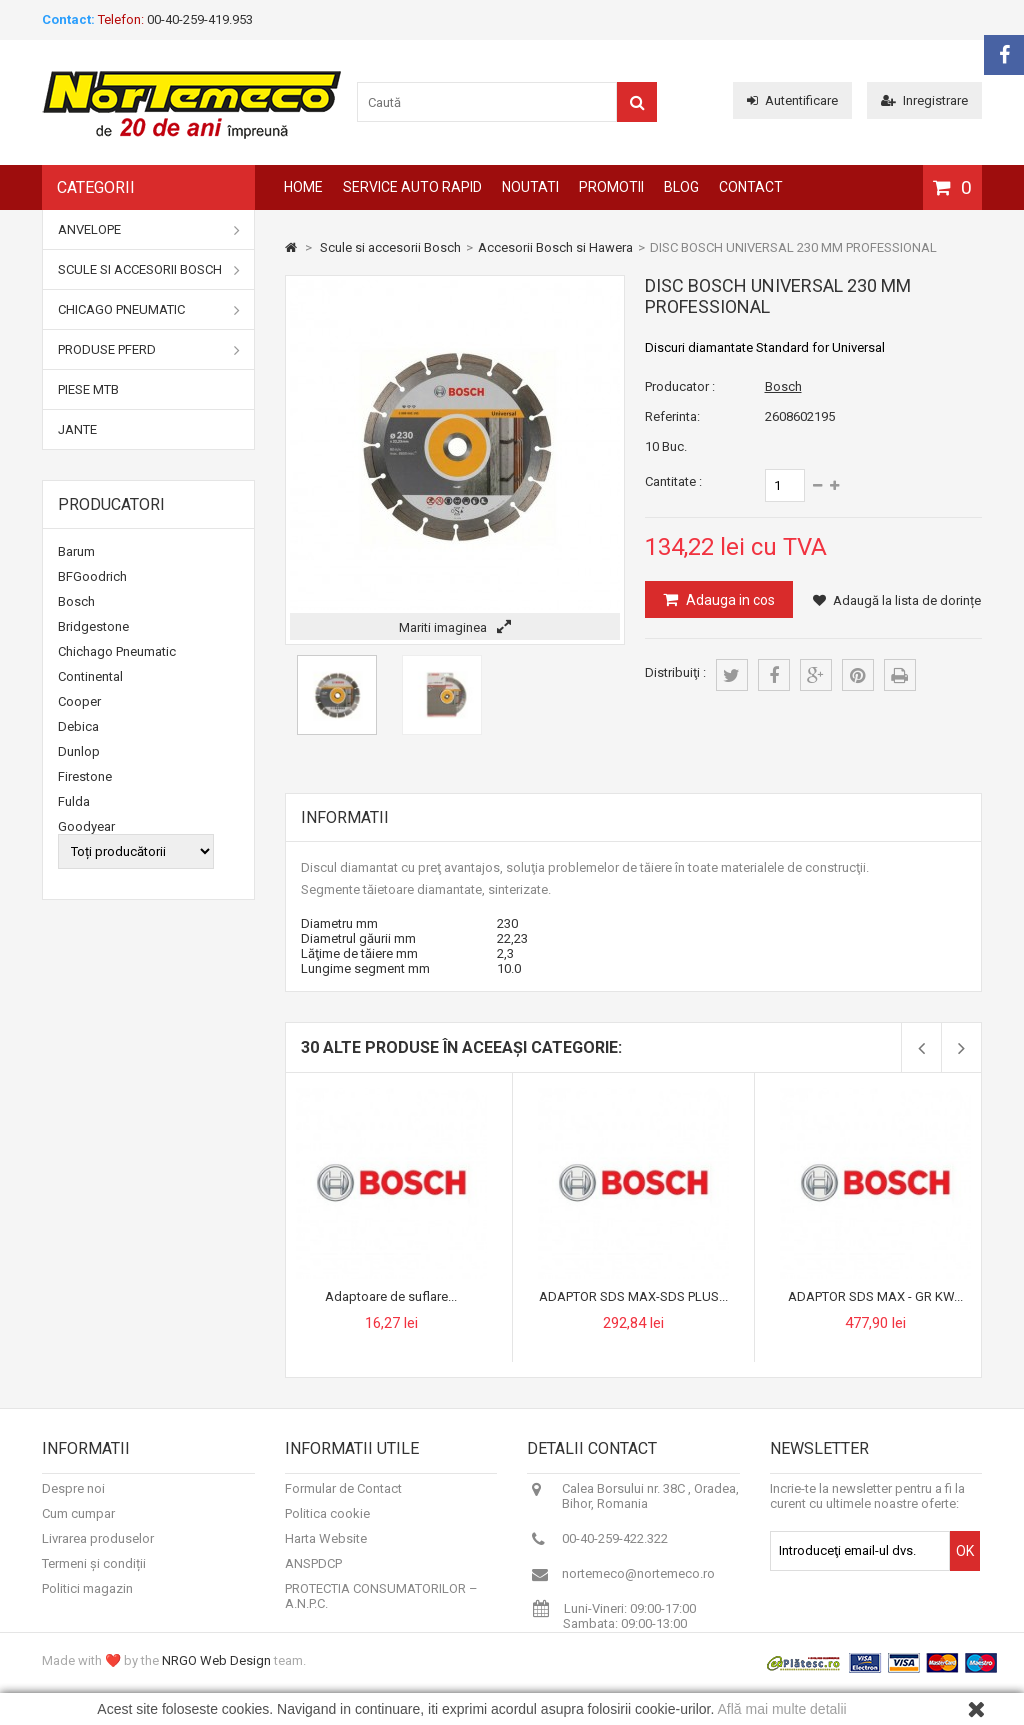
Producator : (680, 386)
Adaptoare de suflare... (391, 1296)
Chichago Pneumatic (117, 651)
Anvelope (149, 230)
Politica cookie (327, 1526)
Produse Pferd (149, 350)
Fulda (74, 801)
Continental (90, 676)
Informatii (345, 817)
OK (965, 1564)
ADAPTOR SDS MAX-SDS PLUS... (633, 1296)
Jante (77, 429)
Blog (681, 187)
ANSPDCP (313, 1576)
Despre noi (73, 1501)
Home (303, 187)
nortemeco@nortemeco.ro (638, 1586)
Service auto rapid (412, 187)
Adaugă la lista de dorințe (897, 600)
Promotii (611, 187)
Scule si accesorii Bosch (149, 270)
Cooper (79, 701)
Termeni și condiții (94, 1576)
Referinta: (672, 416)
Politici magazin (87, 1601)
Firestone (85, 776)
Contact (751, 187)
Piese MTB (88, 389)
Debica (78, 726)
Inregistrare (924, 100)
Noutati (530, 187)
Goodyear (86, 826)
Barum (76, 551)
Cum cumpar (78, 1526)
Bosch (76, 601)
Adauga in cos (729, 600)
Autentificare (792, 100)
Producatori (111, 504)
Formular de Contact (343, 1501)
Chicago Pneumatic (149, 310)
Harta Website (326, 1551)
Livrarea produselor (98, 1551)
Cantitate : (673, 481)
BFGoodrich (92, 576)
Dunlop (79, 751)
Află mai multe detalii (782, 1709)
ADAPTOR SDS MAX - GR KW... (875, 1296)
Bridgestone (93, 626)
